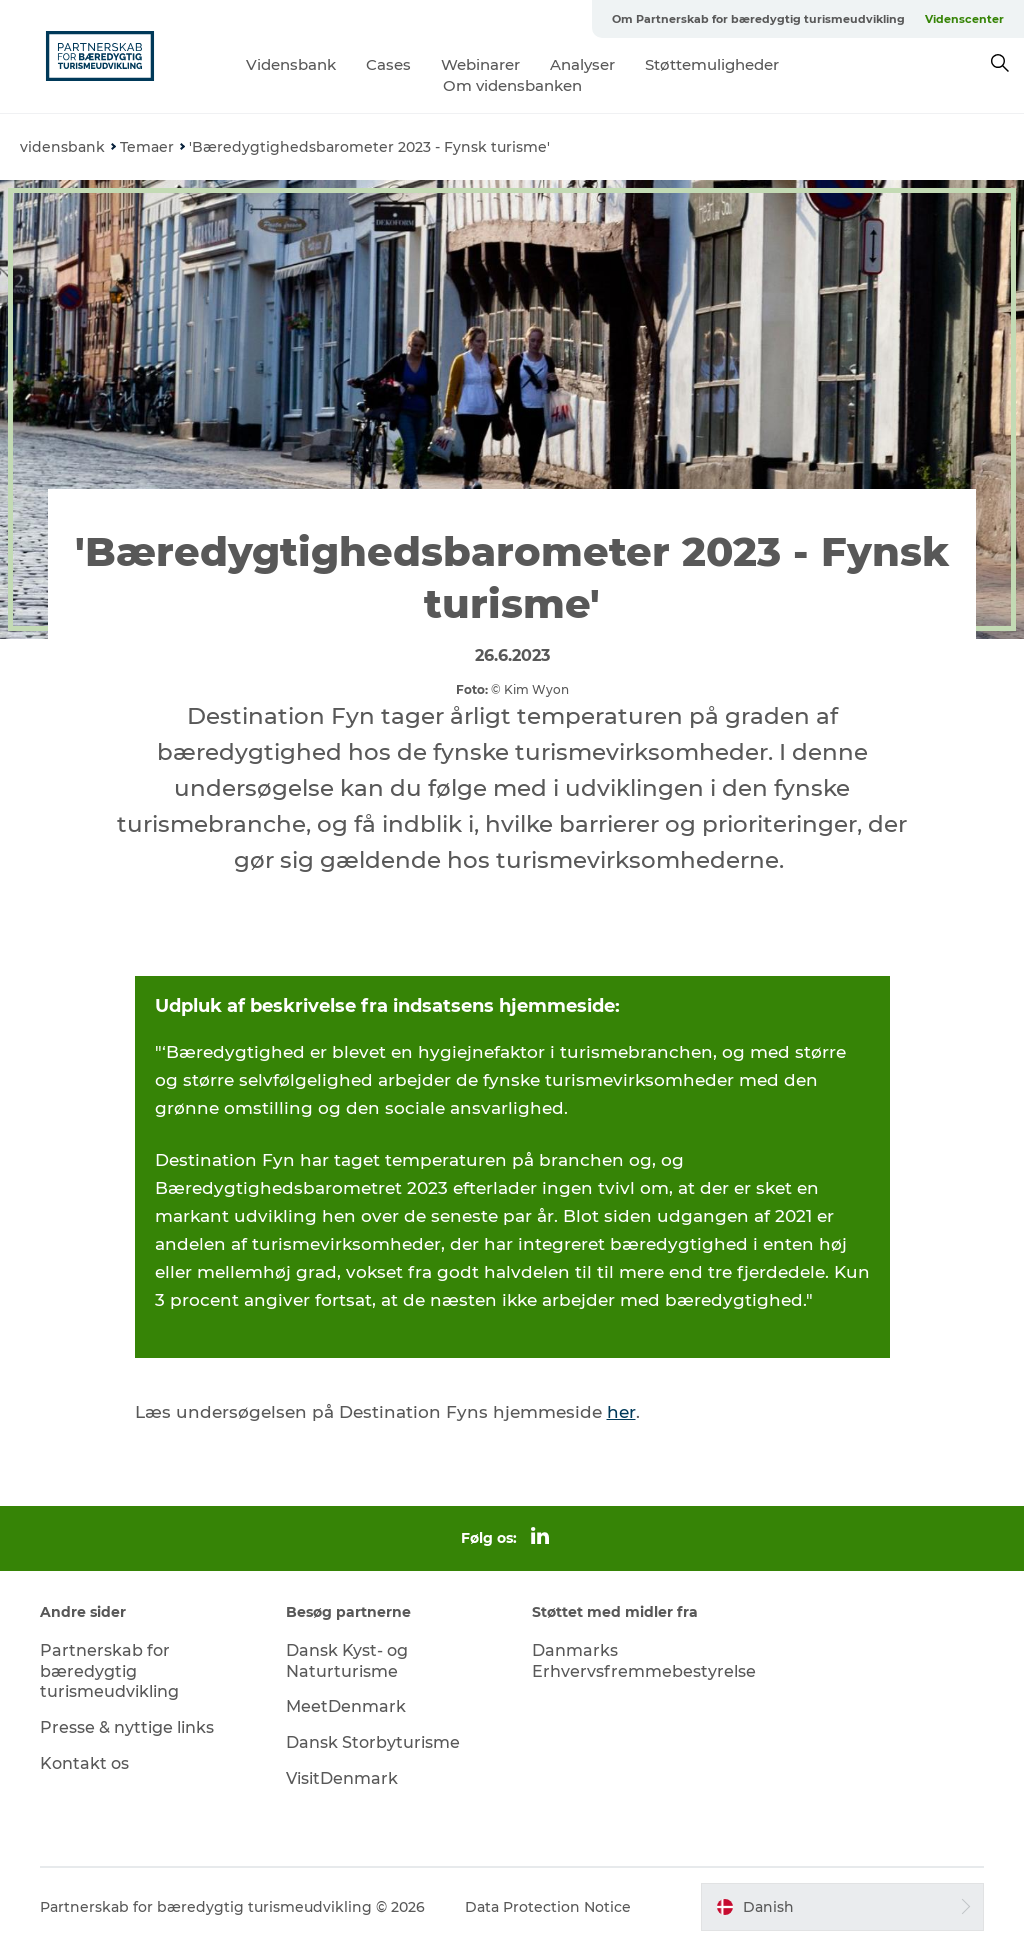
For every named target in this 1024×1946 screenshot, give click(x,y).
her (621, 1412)
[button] (842, 1907)
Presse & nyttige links (127, 1727)
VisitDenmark (342, 1778)
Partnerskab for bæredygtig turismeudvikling (109, 1671)
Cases (388, 64)
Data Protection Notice (548, 1907)
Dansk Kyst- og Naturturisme (347, 1661)
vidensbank (62, 147)
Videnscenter (964, 19)
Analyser (582, 64)
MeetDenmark (346, 1706)
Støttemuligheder (712, 64)
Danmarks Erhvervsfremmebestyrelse (644, 1661)
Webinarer (480, 64)
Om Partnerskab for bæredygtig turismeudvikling (758, 19)
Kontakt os (84, 1763)
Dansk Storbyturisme (373, 1742)
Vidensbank (291, 64)
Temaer (147, 147)
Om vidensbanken (512, 85)
